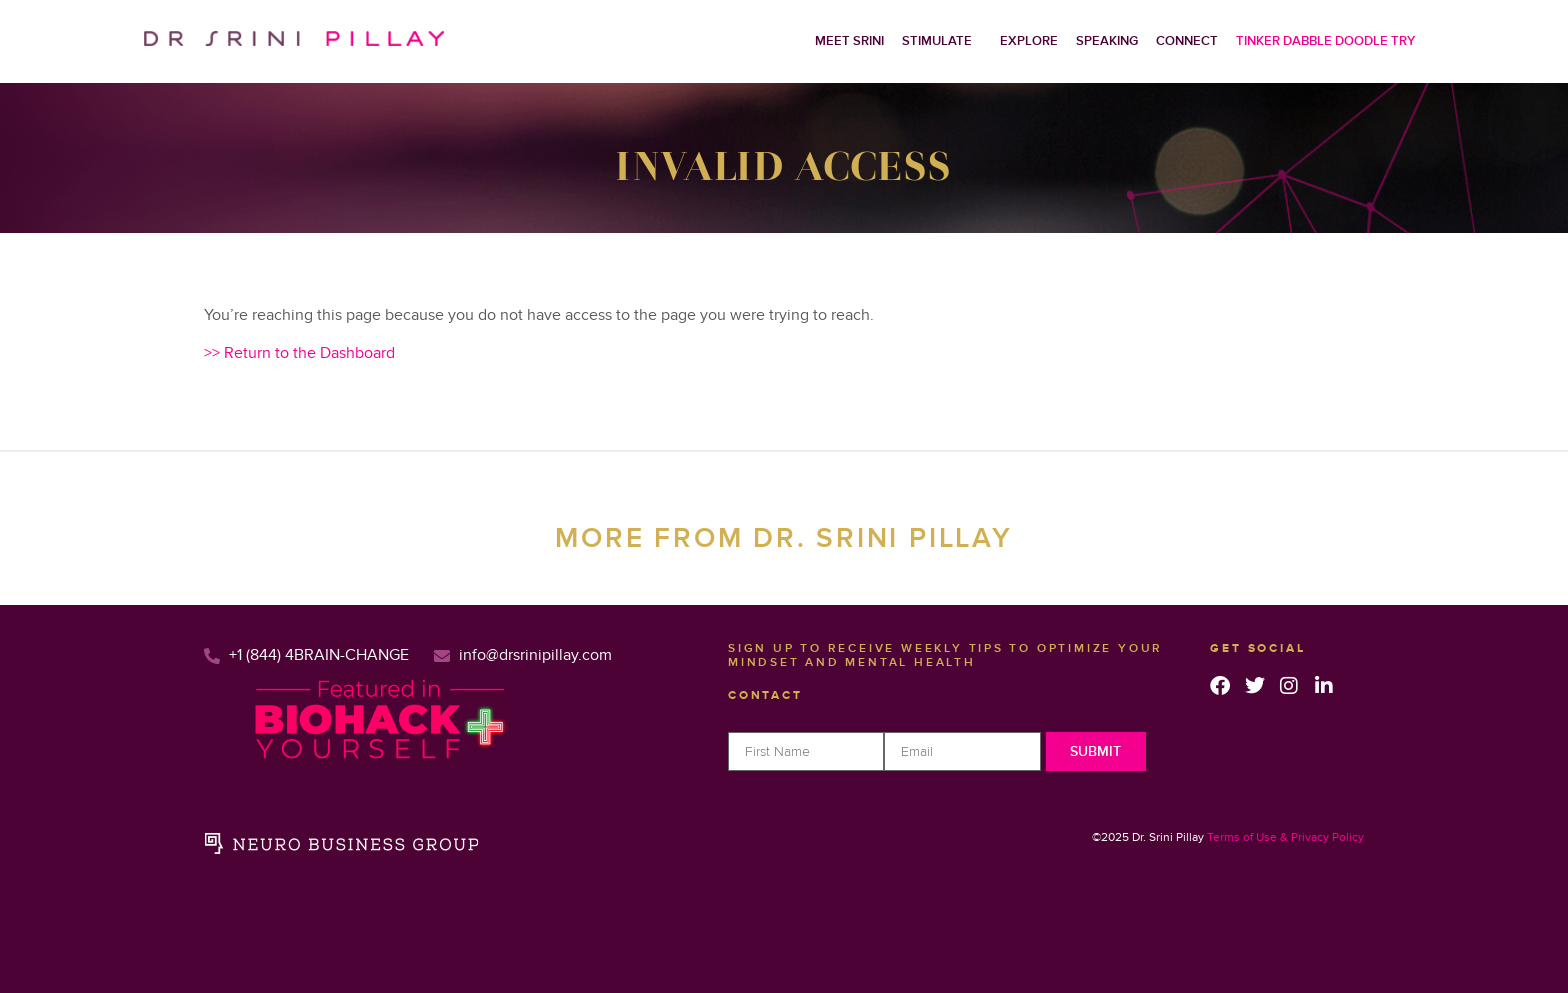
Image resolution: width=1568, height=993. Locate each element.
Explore (1029, 41)
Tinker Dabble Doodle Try (1325, 41)
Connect (1187, 41)
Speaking (1107, 41)
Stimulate (937, 41)
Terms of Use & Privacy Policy (1285, 837)
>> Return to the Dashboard (299, 353)
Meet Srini (849, 41)
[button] (942, 41)
